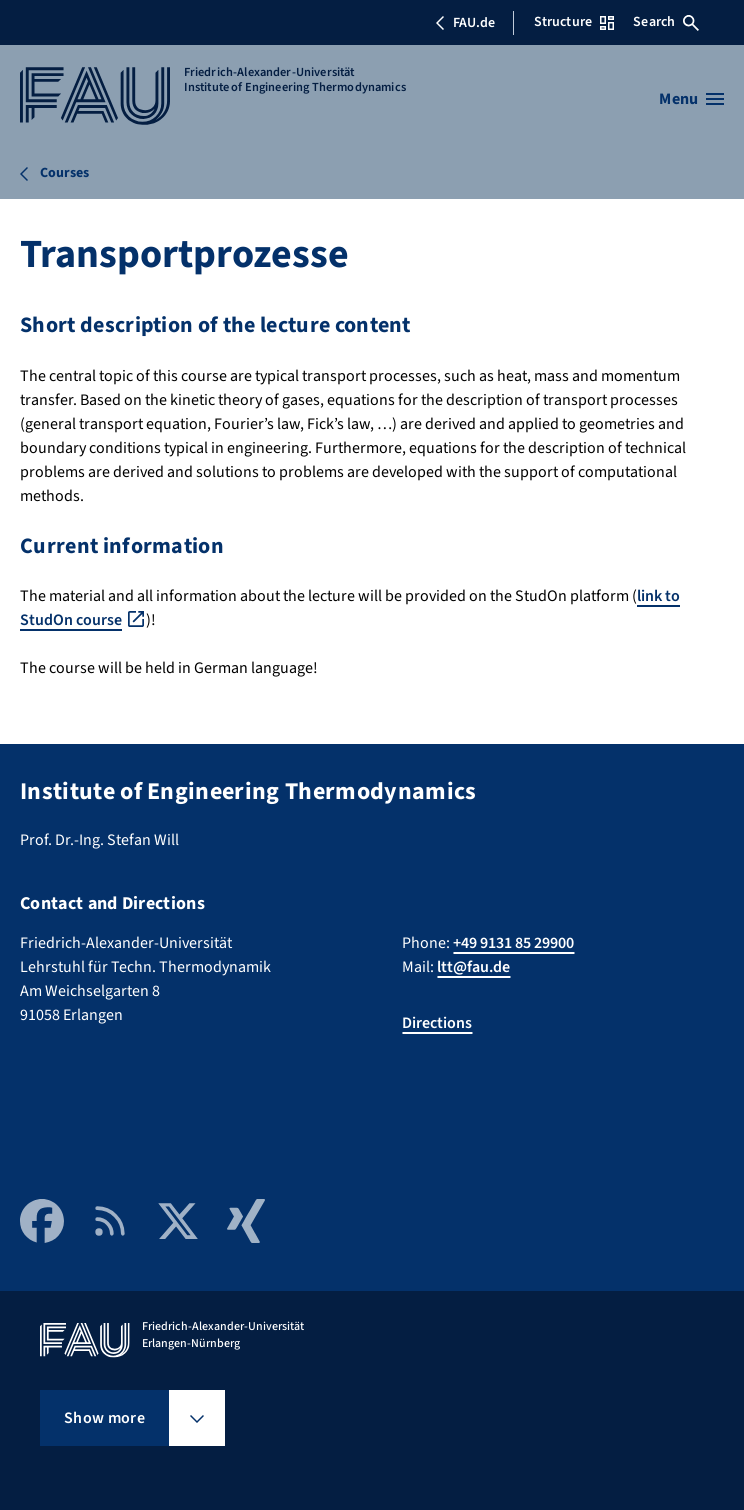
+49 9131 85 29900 (513, 943)
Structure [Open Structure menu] (574, 22)
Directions (437, 1023)
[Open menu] (691, 99)
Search (666, 22)
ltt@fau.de (473, 967)
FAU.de (465, 23)
